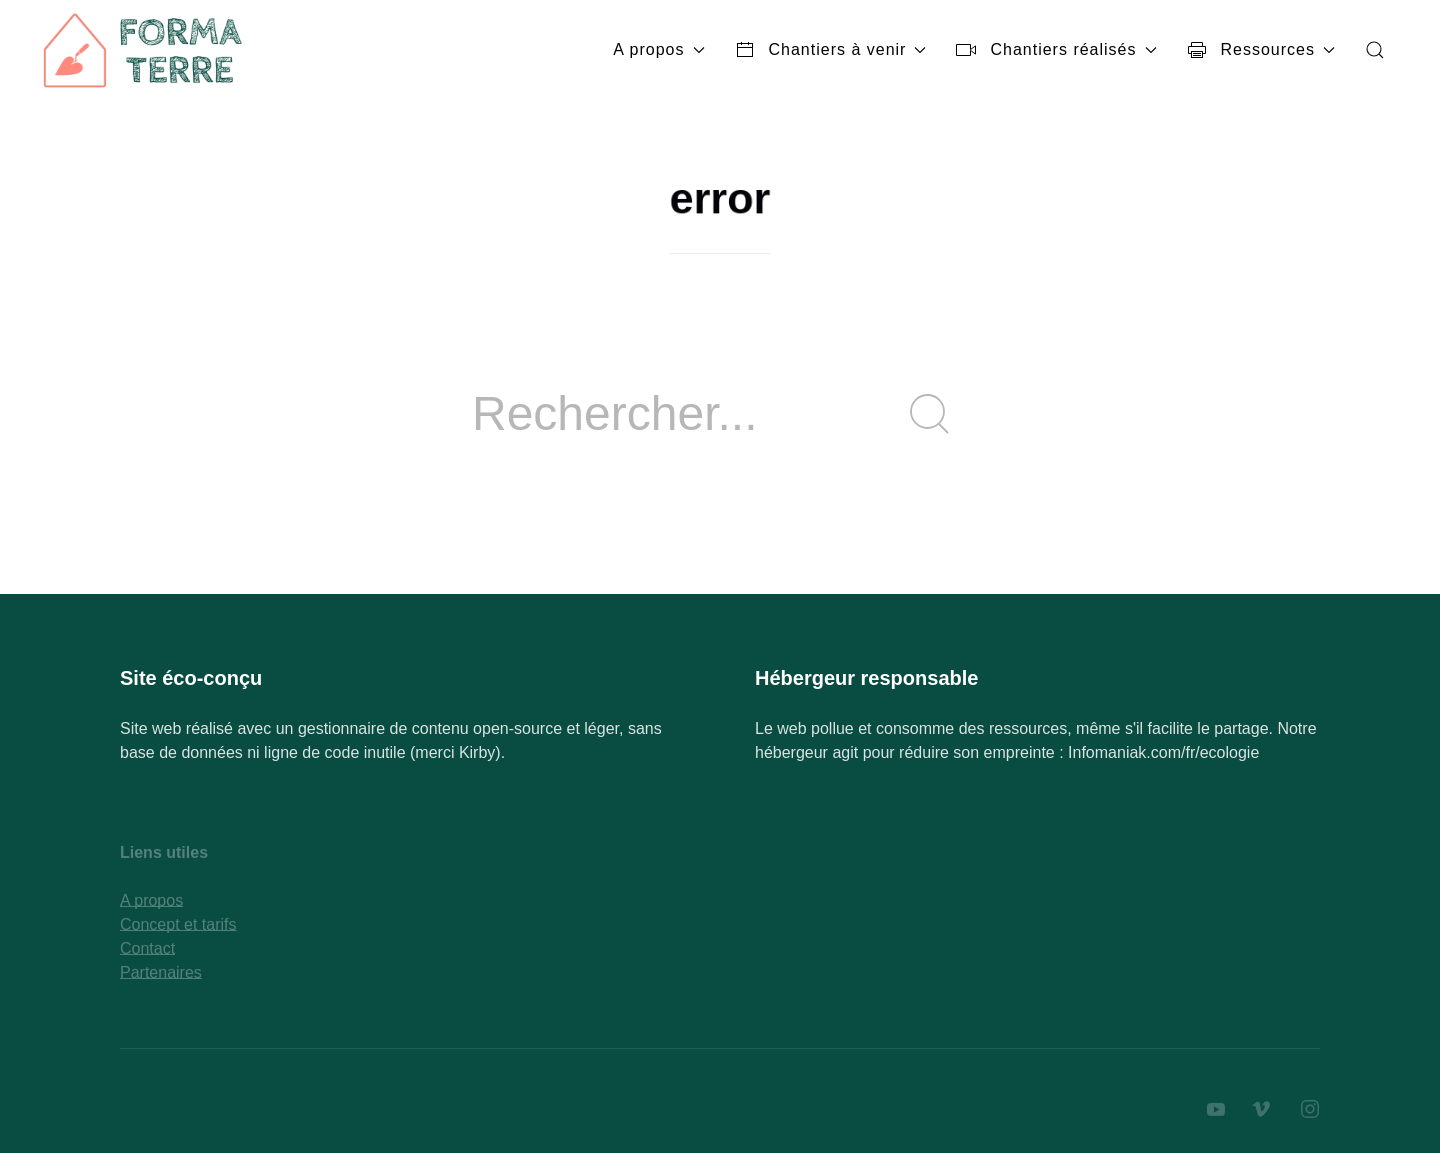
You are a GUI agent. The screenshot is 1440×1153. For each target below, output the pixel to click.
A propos (658, 49)
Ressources (1261, 50)
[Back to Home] (145, 50)
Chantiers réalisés (1056, 50)
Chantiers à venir (831, 50)
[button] (1375, 50)
